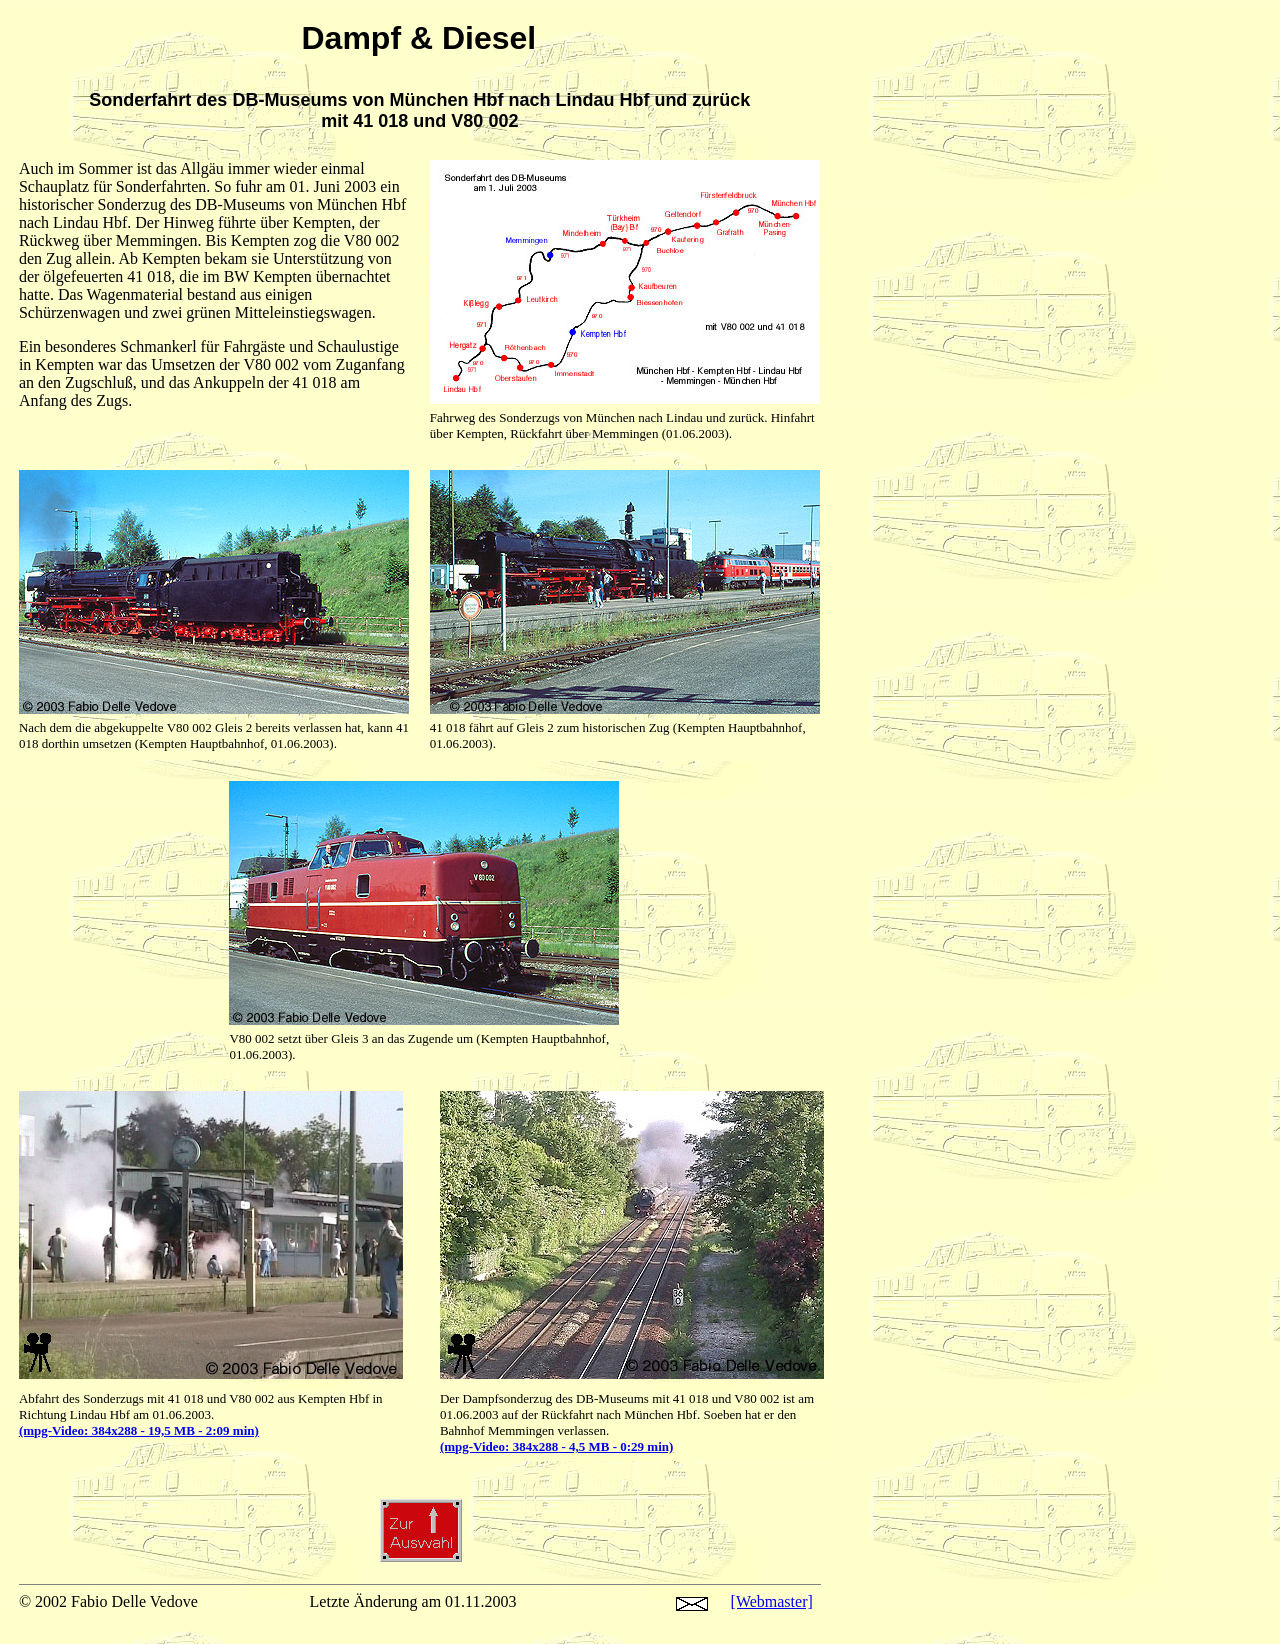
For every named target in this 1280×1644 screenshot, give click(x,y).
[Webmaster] (772, 1601)
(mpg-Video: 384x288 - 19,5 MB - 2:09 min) (139, 1430)
